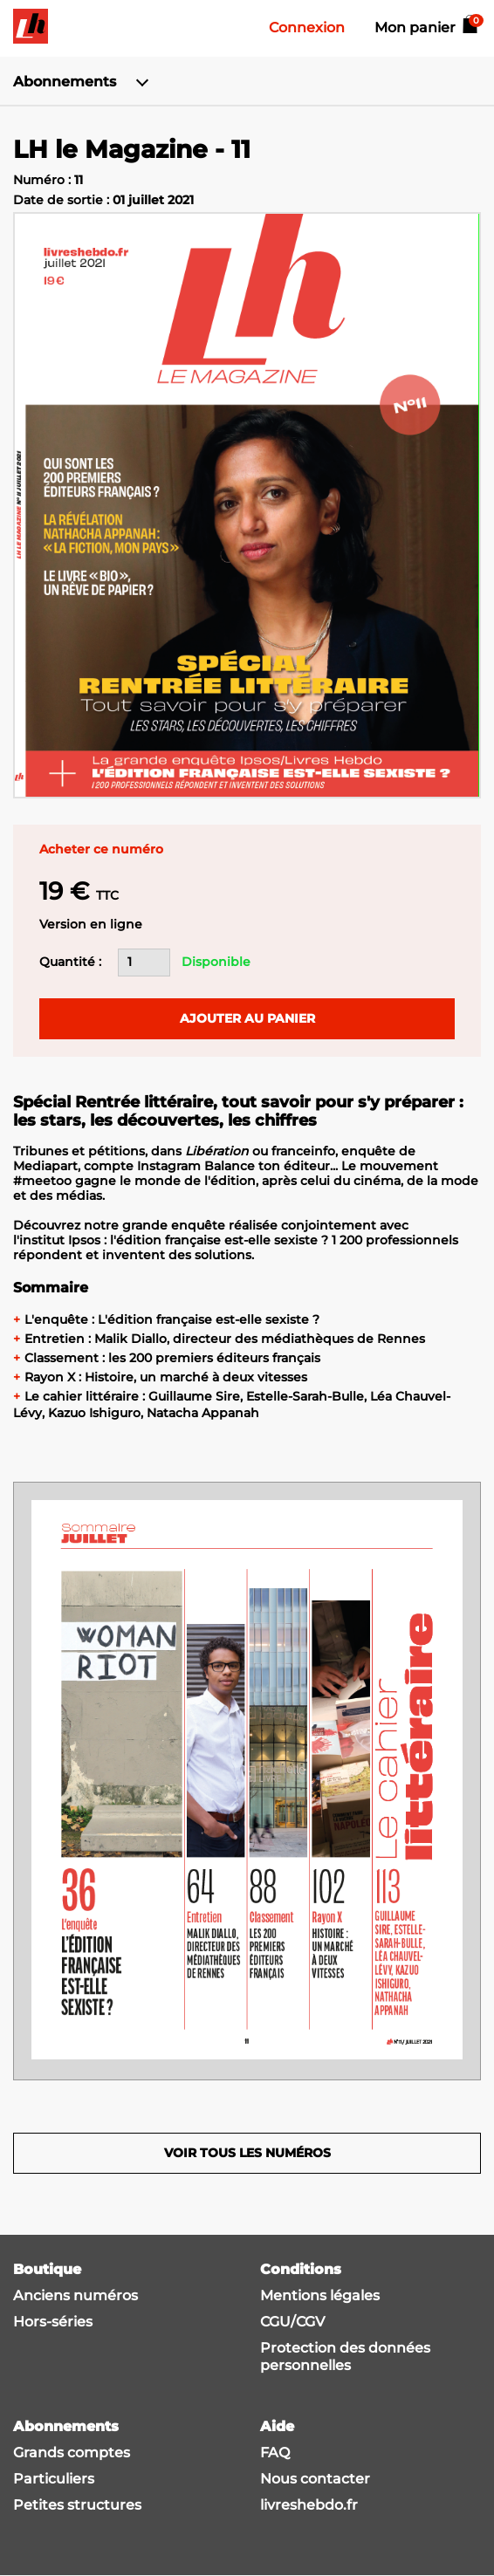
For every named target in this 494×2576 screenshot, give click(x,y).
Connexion (307, 27)
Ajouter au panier (247, 1018)
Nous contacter (315, 2478)
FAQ (275, 2452)
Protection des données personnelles (345, 2357)
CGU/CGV (292, 2321)
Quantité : (70, 962)
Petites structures (77, 2505)
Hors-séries (53, 2321)
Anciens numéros (75, 2295)
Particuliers (53, 2478)
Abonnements (64, 82)
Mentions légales (320, 2295)
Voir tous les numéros (247, 2153)
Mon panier (427, 27)
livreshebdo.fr (309, 2505)
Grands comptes (71, 2452)
